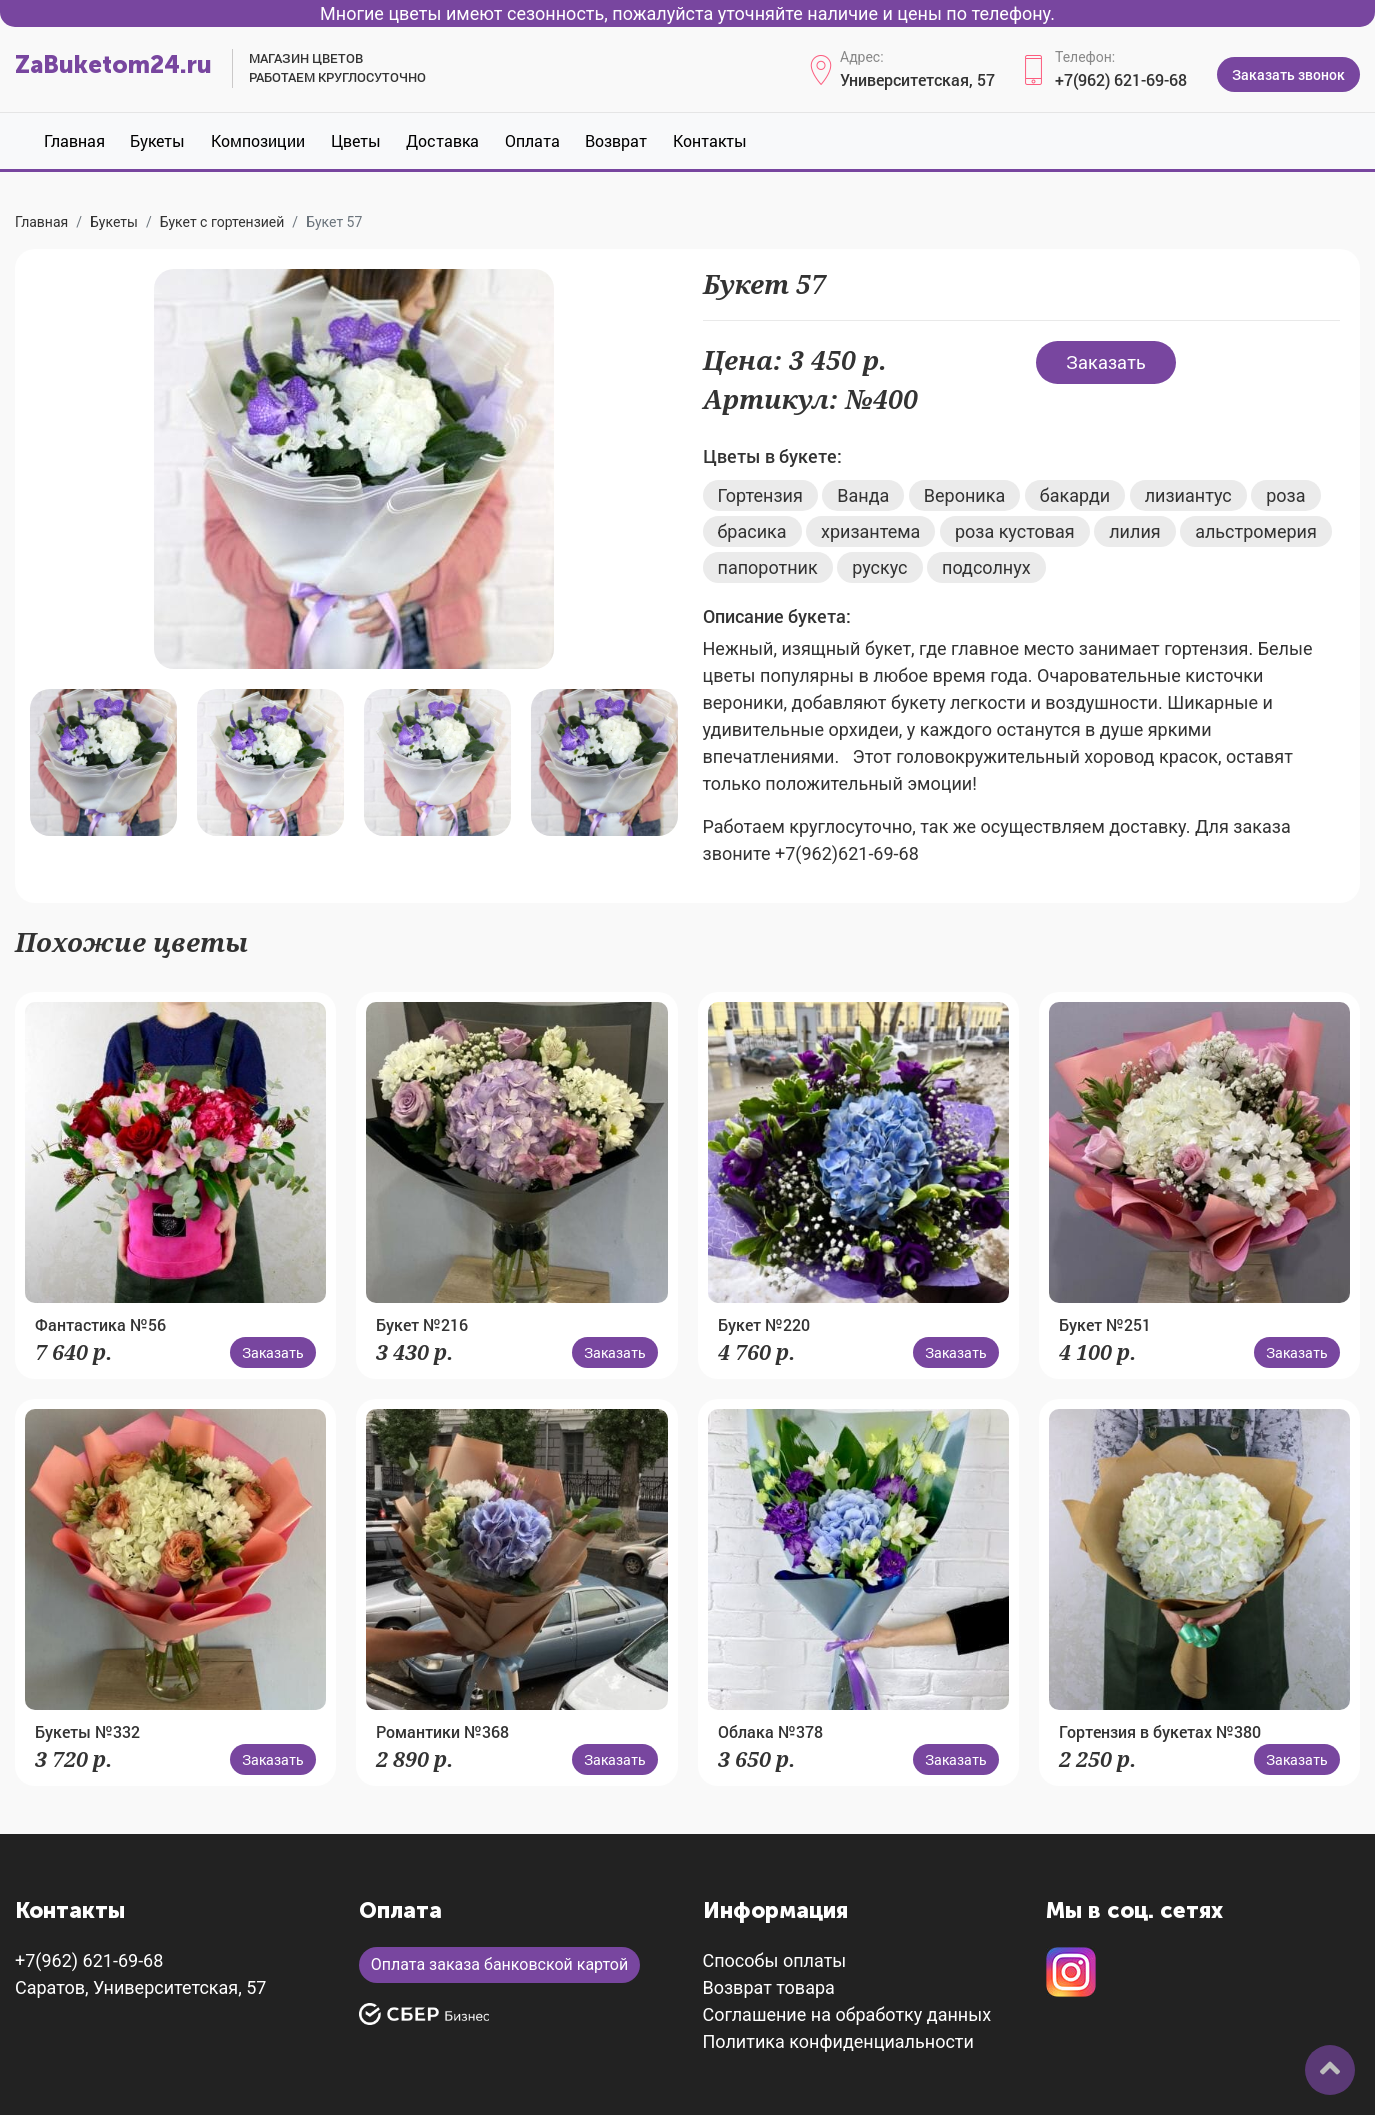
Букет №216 (422, 1324)
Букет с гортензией (222, 222)
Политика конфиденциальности (838, 2041)
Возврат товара (769, 1987)
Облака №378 (770, 1731)
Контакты (710, 140)
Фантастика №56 (100, 1324)
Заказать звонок (1288, 74)
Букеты (157, 140)
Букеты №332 (87, 1731)
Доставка (442, 140)
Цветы (356, 140)
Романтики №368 (442, 1731)
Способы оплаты (775, 1960)
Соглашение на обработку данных (847, 2014)
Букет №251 (1105, 1324)
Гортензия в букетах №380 (1160, 1731)
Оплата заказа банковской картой (499, 1964)
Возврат (616, 140)
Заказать (1106, 362)
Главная (74, 140)
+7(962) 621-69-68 (1121, 79)
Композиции (258, 140)
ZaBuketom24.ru (113, 64)
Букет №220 (764, 1324)
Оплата (532, 140)
